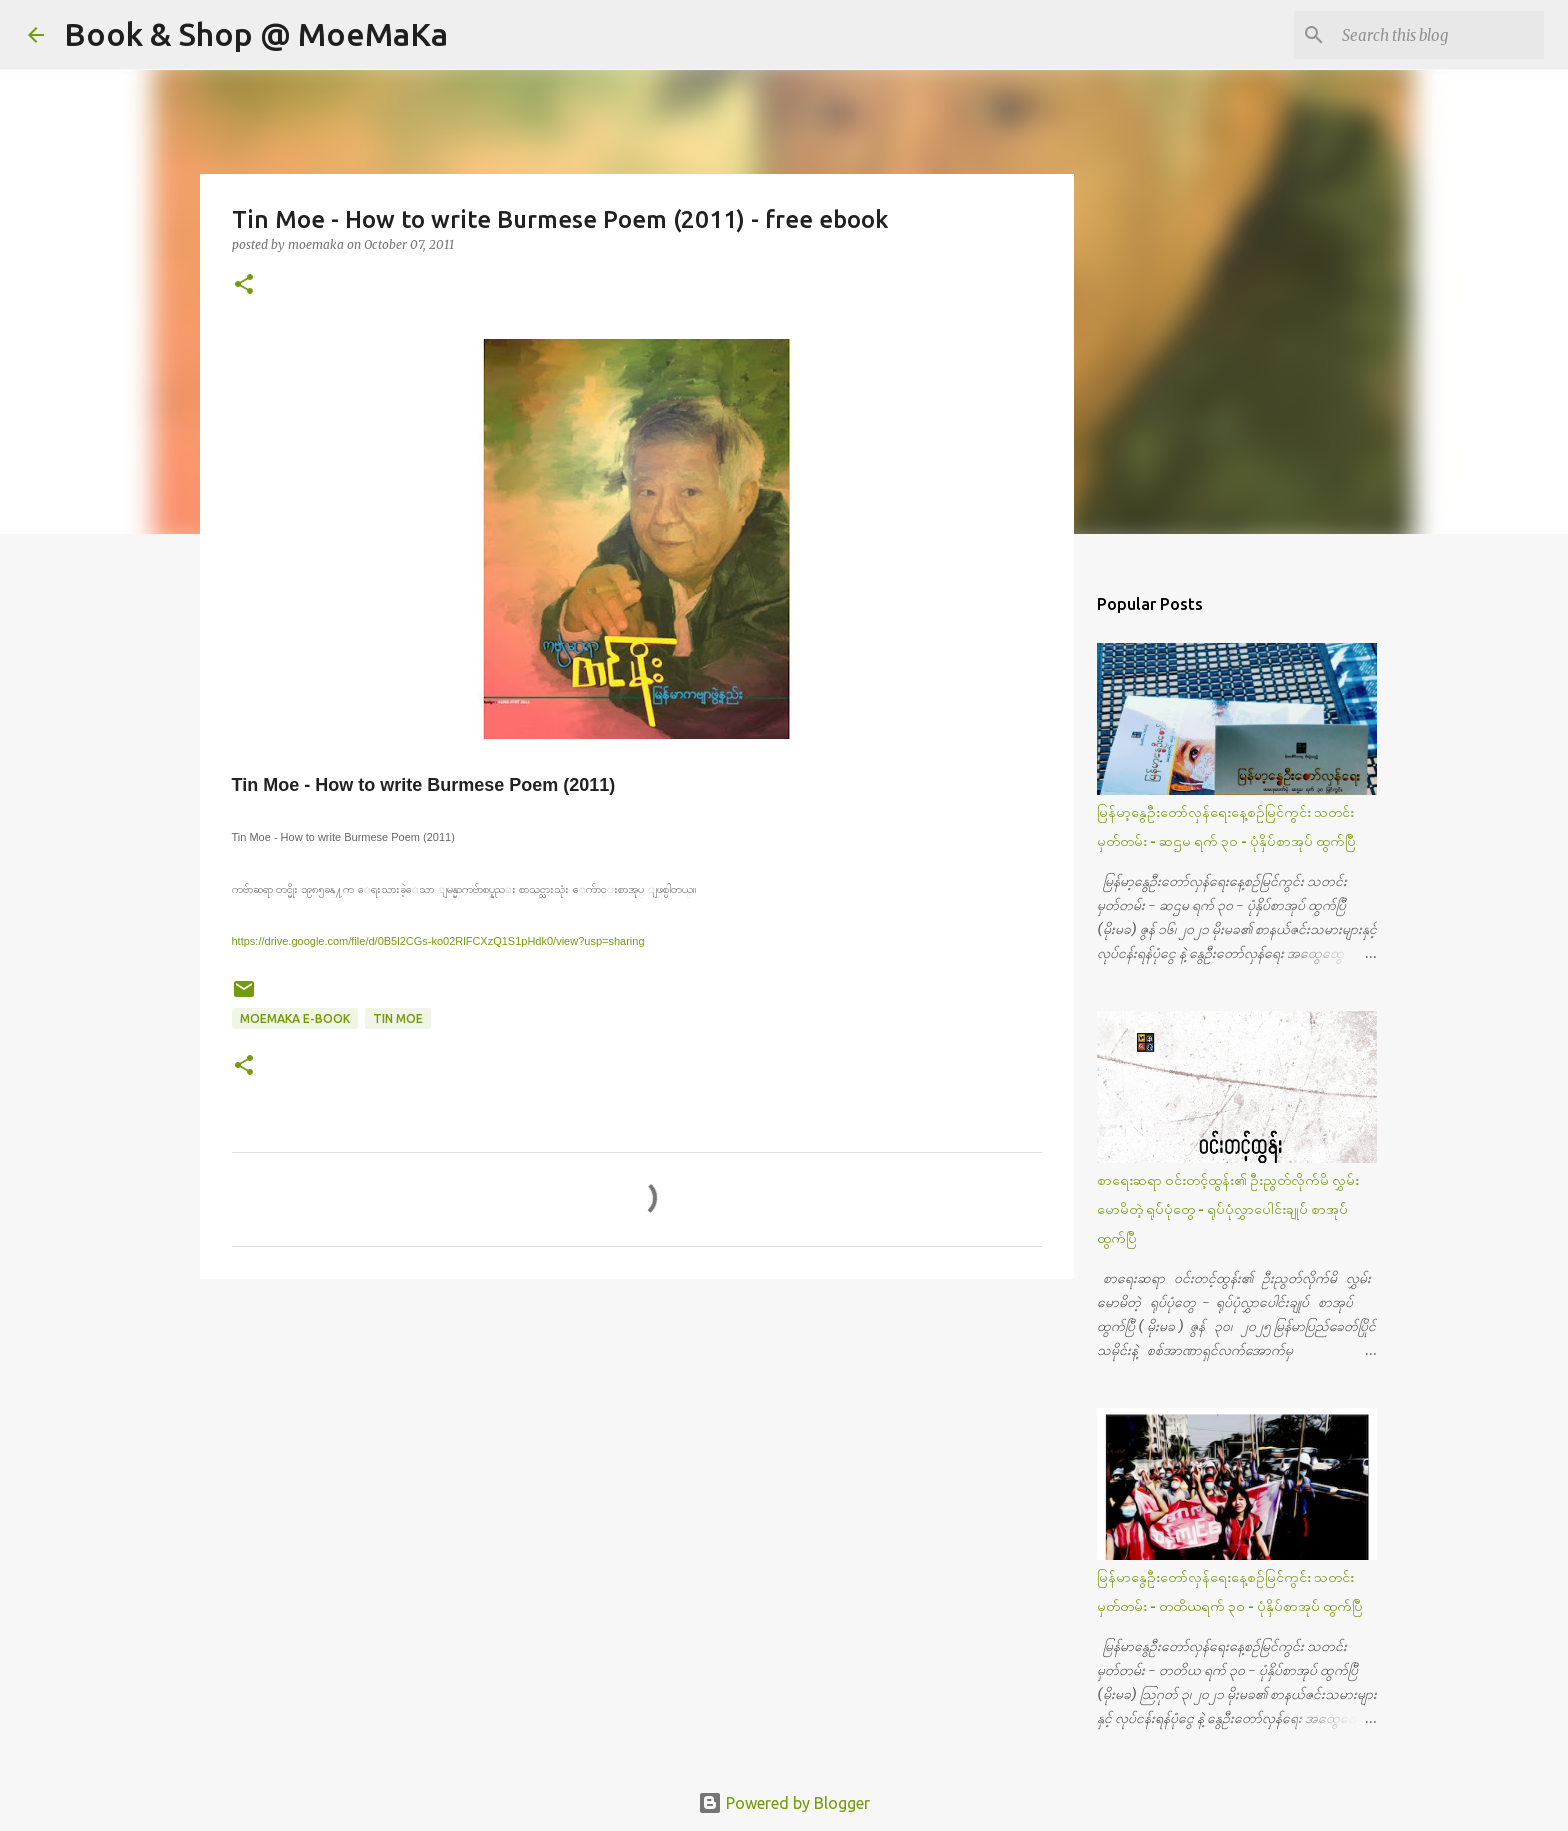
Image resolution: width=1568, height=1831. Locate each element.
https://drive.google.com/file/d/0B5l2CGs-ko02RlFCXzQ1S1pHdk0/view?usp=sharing (438, 941)
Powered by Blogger (784, 1803)
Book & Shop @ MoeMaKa (256, 34)
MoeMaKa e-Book (295, 1018)
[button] (244, 285)
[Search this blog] (1439, 35)
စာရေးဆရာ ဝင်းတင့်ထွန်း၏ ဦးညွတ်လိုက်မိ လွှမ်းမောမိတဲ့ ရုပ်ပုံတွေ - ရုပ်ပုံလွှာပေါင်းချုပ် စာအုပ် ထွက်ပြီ (1228, 1209)
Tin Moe (398, 1018)
